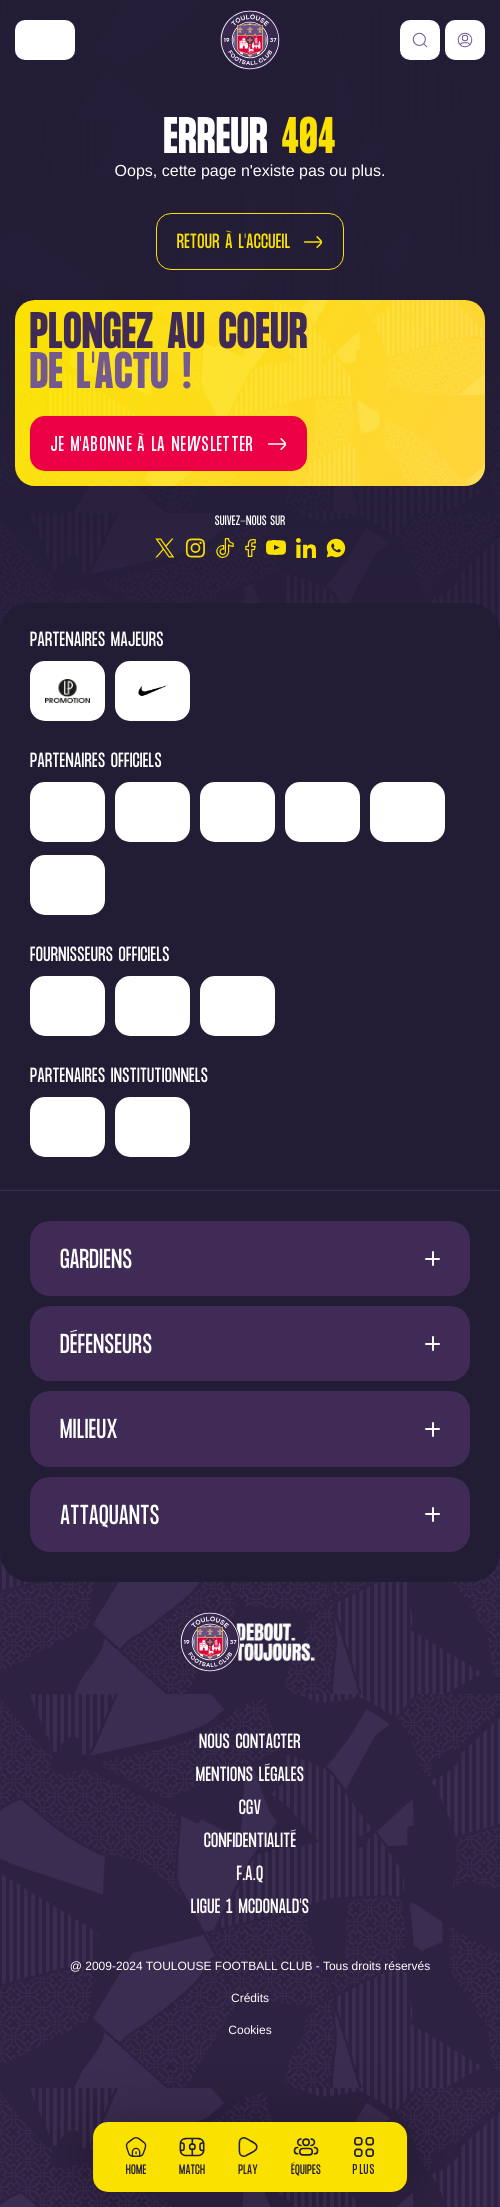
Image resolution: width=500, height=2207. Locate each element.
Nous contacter (250, 1802)
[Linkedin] (306, 548)
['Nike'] (45, 40)
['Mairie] (306, 1186)
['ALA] (67, 944)
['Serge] (133, 864)
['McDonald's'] (303, 1065)
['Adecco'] (368, 871)
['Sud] (283, 871)
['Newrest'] (121, 805)
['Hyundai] (335, 805)
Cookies (249, 2089)
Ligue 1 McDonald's (250, 1967)
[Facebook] (250, 548)
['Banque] (143, 1058)
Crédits (250, 2057)
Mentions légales (250, 1835)
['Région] (144, 1179)
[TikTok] (225, 548)
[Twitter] (165, 548)
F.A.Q (249, 1934)
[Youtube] (276, 548)
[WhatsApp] (336, 548)
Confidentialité (250, 1901)
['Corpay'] (388, 1065)
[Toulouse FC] (250, 40)
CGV (250, 1868)
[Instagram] (195, 548)
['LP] (67, 691)
